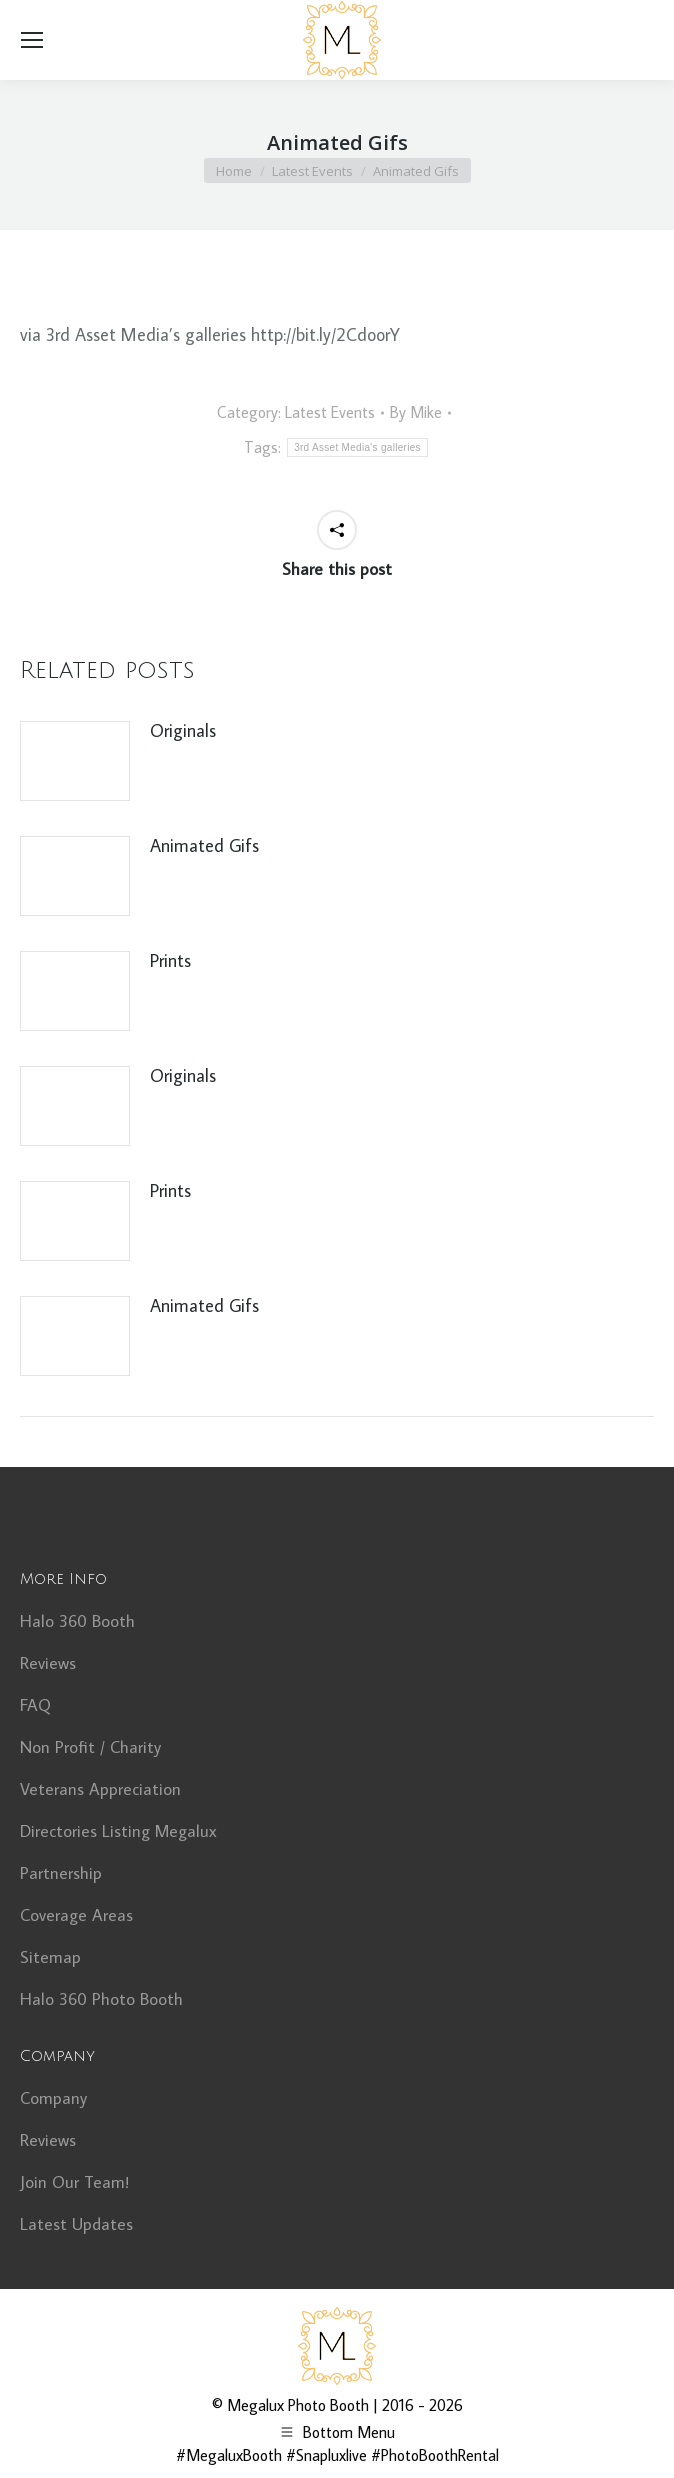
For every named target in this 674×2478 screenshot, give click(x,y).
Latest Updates (76, 2224)
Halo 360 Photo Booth (101, 1999)
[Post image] (75, 761)
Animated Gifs (204, 845)
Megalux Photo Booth (298, 2405)
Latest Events (330, 412)
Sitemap (50, 1957)
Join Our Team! (74, 2182)
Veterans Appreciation (100, 1789)
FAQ (35, 1705)
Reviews (48, 1663)
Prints (170, 960)
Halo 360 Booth (77, 1621)
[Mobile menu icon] (32, 40)
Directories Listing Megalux (118, 1831)
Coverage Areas (76, 1915)
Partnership (61, 1873)
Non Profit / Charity (90, 1747)
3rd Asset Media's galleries (357, 447)
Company (53, 2098)
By (416, 412)
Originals (183, 730)
